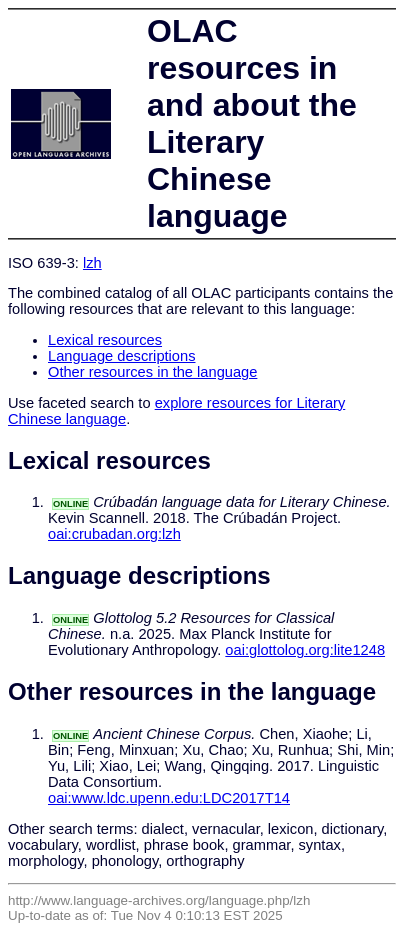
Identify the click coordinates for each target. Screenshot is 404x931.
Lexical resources (105, 340)
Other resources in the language (152, 372)
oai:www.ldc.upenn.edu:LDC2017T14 (169, 798)
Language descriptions (122, 356)
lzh (92, 263)
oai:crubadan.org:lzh (114, 534)
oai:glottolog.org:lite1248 (305, 650)
